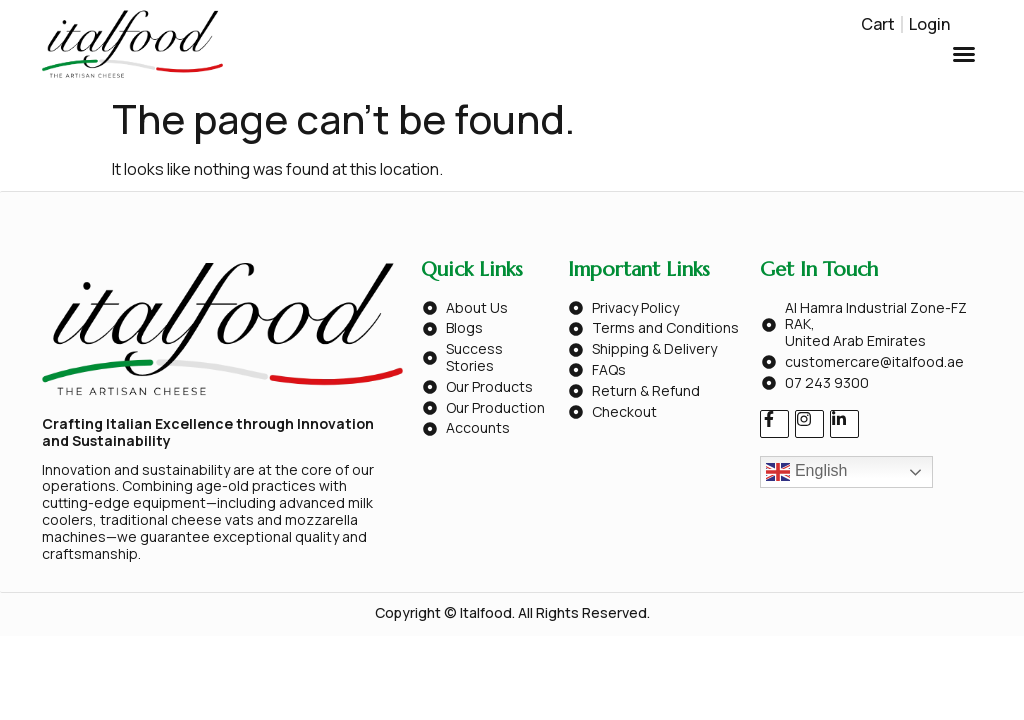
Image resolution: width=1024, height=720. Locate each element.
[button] (964, 54)
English (806, 472)
